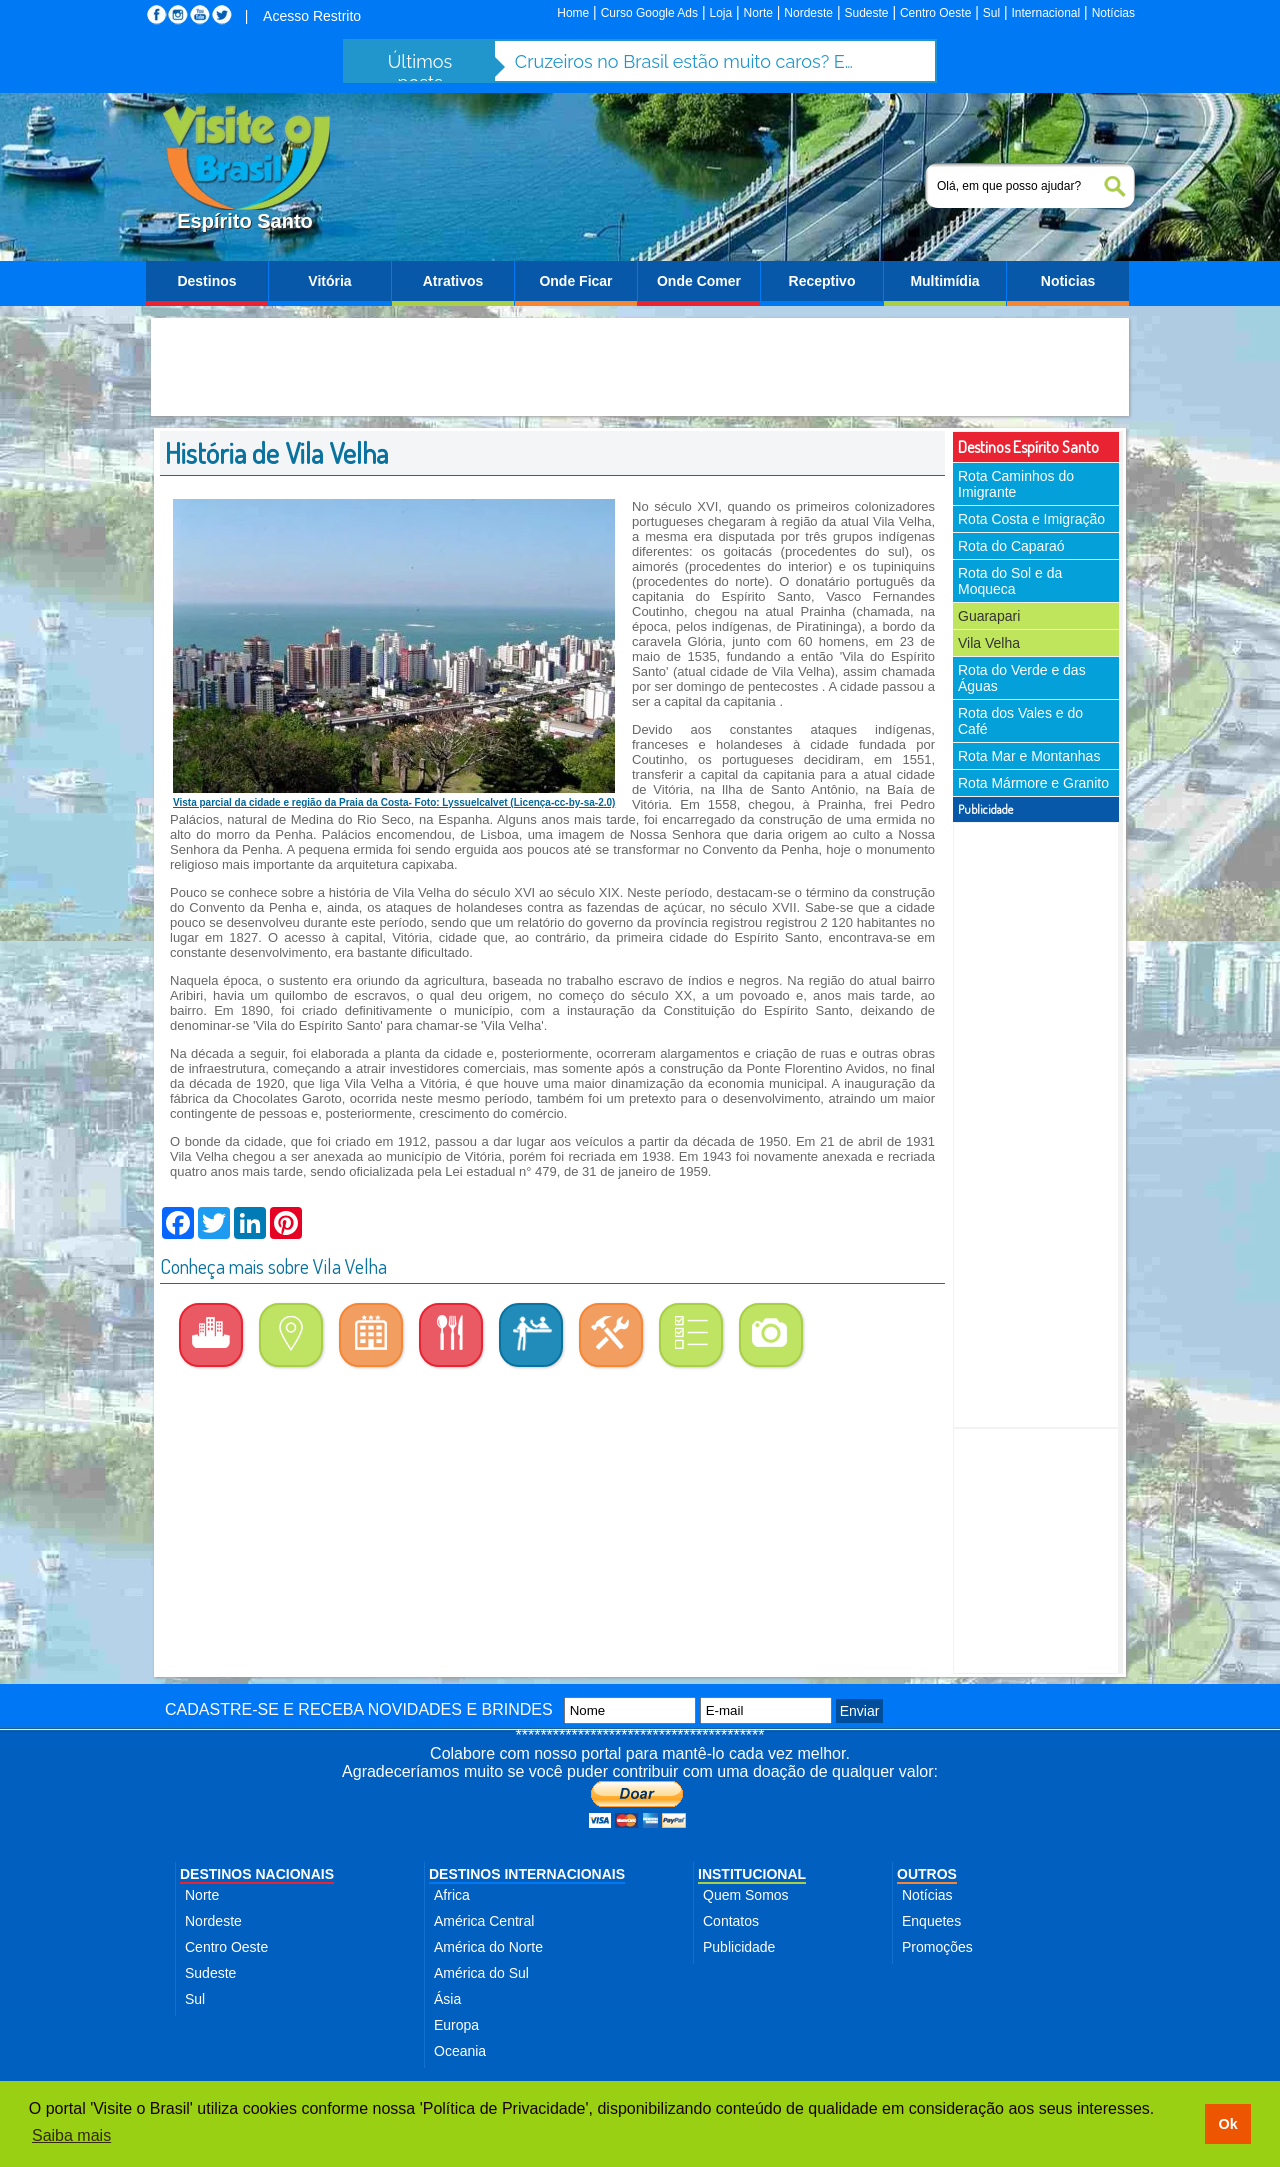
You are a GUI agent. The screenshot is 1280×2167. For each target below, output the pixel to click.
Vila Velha (989, 643)
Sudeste (866, 13)
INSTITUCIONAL (752, 1874)
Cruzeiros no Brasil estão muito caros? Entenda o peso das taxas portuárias (685, 61)
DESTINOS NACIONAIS (257, 1874)
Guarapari (989, 616)
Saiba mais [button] (71, 2135)
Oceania (460, 2051)
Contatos (731, 1921)
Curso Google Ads (649, 13)
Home (573, 13)
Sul (991, 13)
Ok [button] (1227, 2124)
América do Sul (481, 1973)
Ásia (447, 1999)
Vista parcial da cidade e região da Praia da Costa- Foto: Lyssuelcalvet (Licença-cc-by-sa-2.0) (394, 802)
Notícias (1113, 13)
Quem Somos (746, 1895)
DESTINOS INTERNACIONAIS (527, 1874)
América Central (484, 1921)
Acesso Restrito (312, 16)
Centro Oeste (935, 13)
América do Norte (488, 1947)
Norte (758, 13)
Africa (452, 1895)
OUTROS (927, 1874)
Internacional (1046, 13)
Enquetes (931, 1921)
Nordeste (808, 13)
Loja (720, 13)
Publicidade (739, 1947)
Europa (456, 2025)
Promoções (937, 1947)
